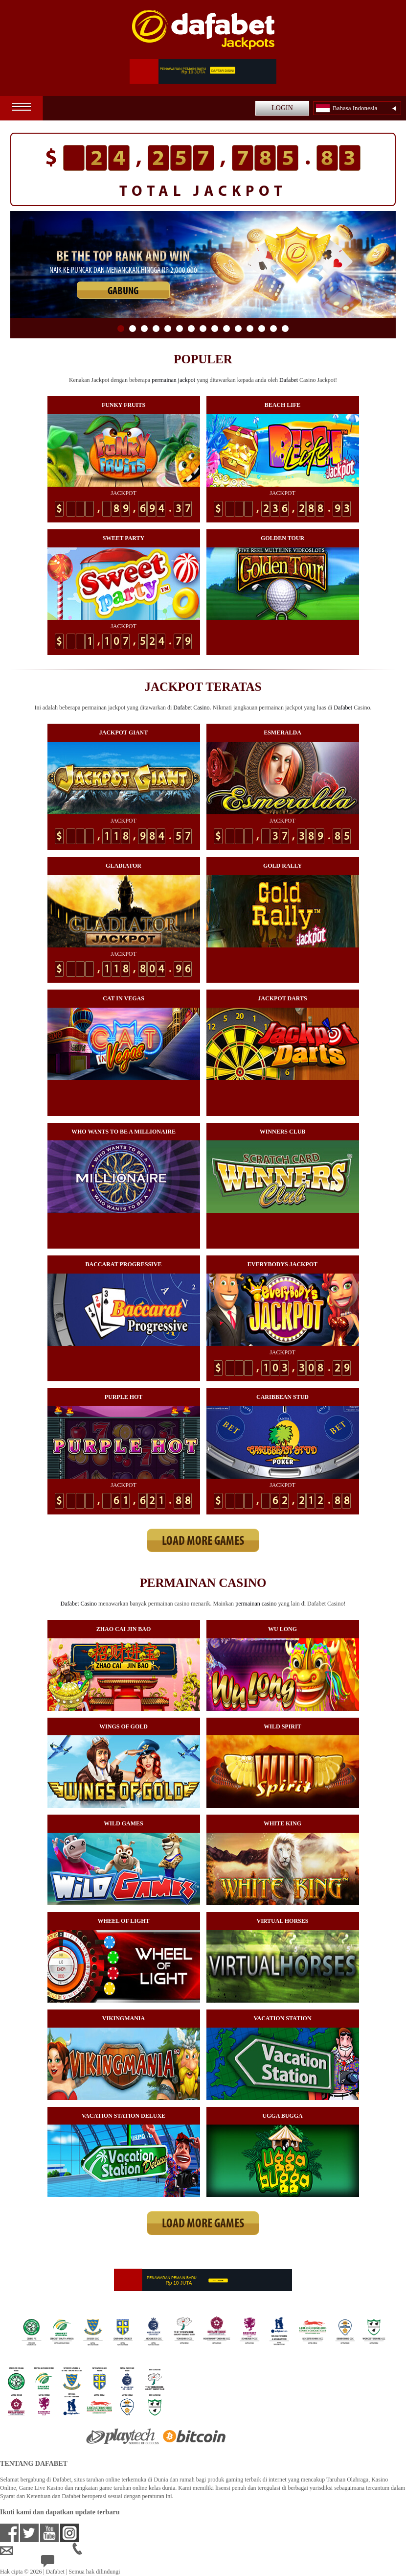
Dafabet (288, 380)
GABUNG (123, 291)
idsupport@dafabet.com (36, 2550)
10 (226, 328)
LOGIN (282, 108)
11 (238, 328)
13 (261, 328)
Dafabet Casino (191, 707)
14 (273, 328)
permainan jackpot (173, 380)
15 (285, 328)
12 (250, 328)
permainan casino (255, 1603)
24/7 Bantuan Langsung (76, 2563)
